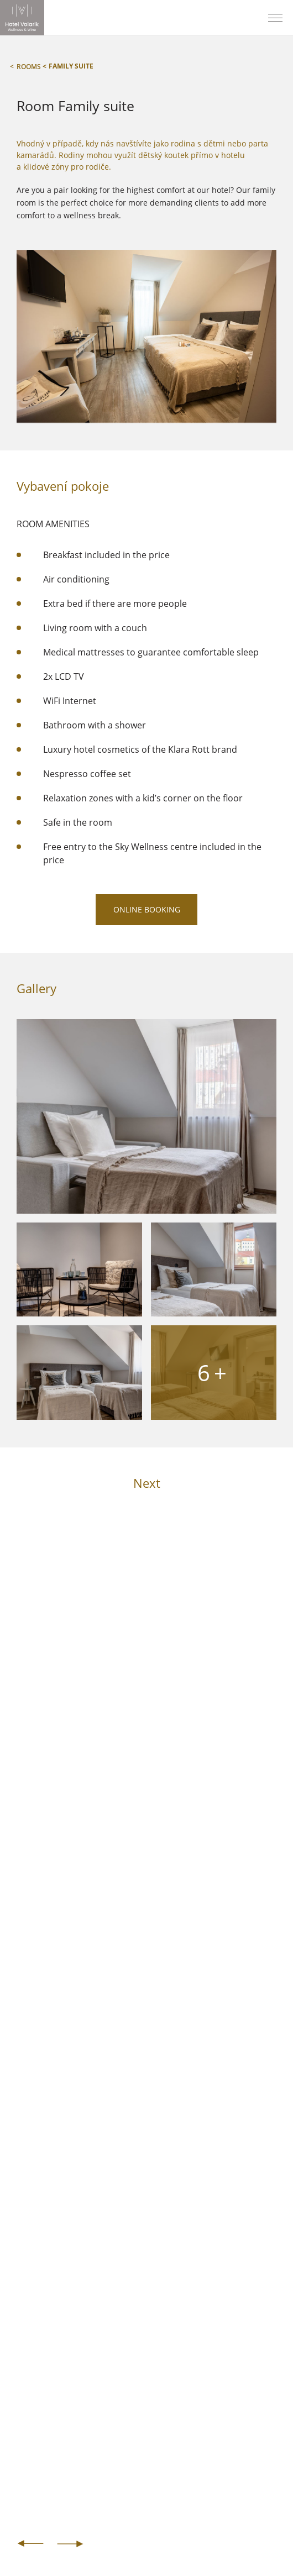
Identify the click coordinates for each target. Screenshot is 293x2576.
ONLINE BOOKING (146, 909)
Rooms (29, 66)
